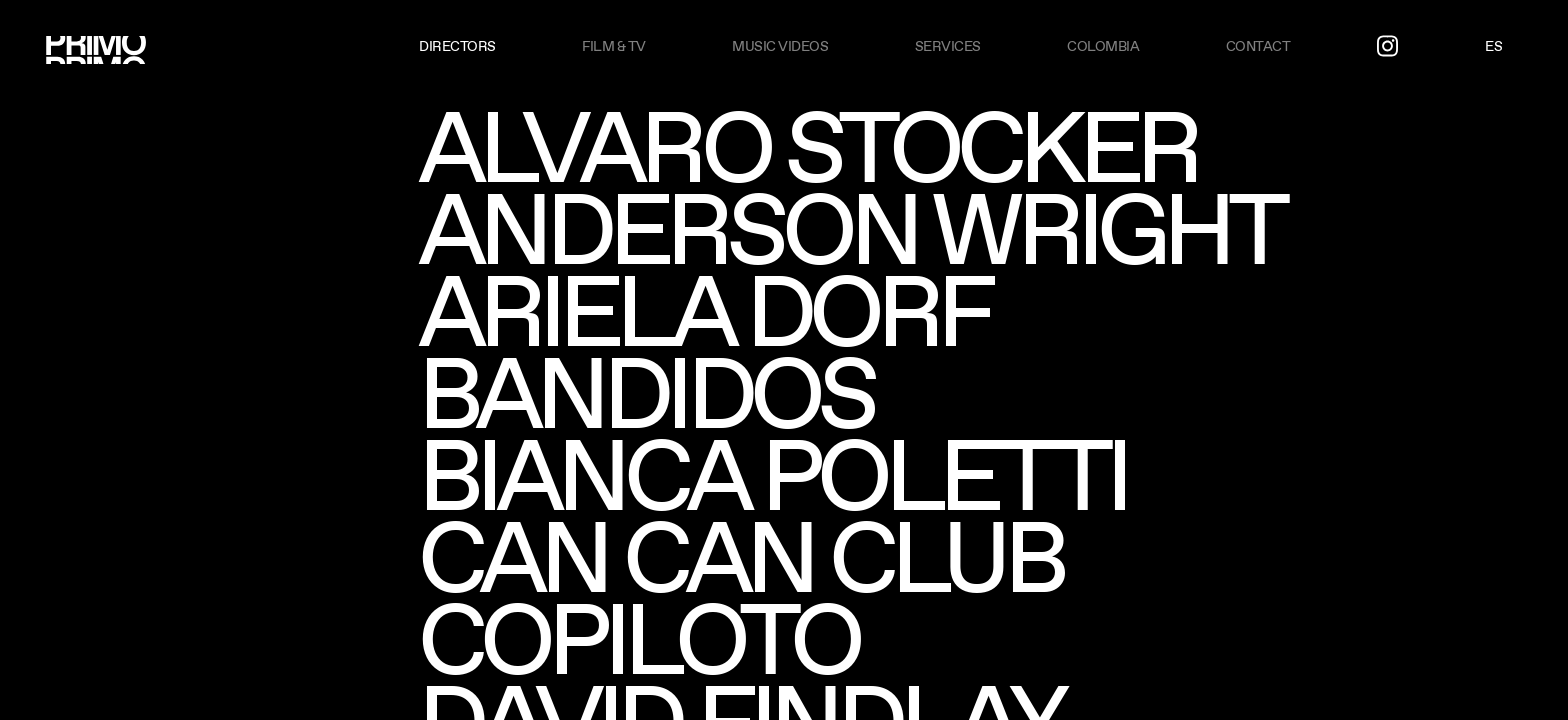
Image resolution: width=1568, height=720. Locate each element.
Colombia (1103, 46)
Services (948, 46)
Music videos (780, 46)
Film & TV (614, 46)
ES (1493, 46)
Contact (1258, 46)
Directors (457, 46)
